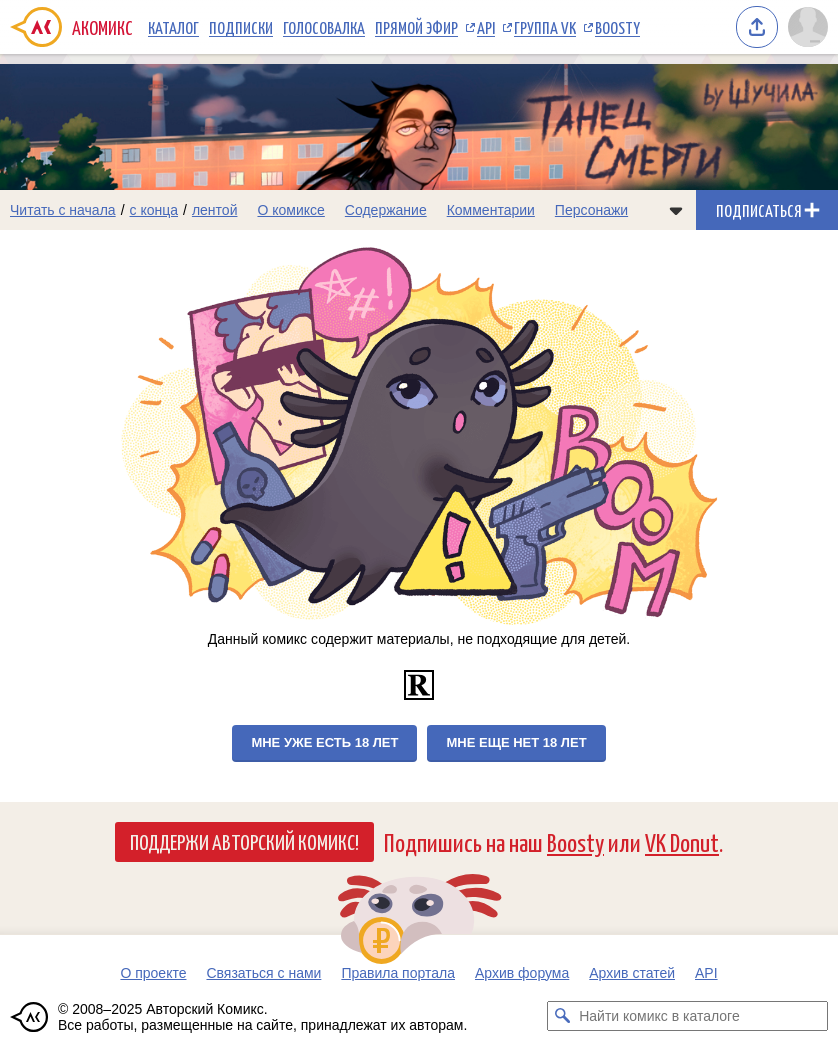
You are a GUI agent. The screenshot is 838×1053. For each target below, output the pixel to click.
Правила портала (398, 973)
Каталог (173, 27)
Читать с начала (63, 210)
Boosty (617, 27)
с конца (154, 210)
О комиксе (290, 210)
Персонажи (591, 210)
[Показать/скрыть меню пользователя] (808, 27)
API (486, 27)
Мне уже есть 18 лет (324, 742)
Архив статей (632, 973)
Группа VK (545, 27)
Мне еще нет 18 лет (516, 742)
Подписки (241, 27)
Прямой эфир (416, 27)
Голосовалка (324, 27)
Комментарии (491, 210)
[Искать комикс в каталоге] (562, 1016)
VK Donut (682, 841)
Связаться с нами (263, 973)
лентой (215, 210)
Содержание (386, 210)
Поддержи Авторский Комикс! (244, 841)
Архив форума (522, 973)
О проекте (153, 973)
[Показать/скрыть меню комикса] (676, 210)
